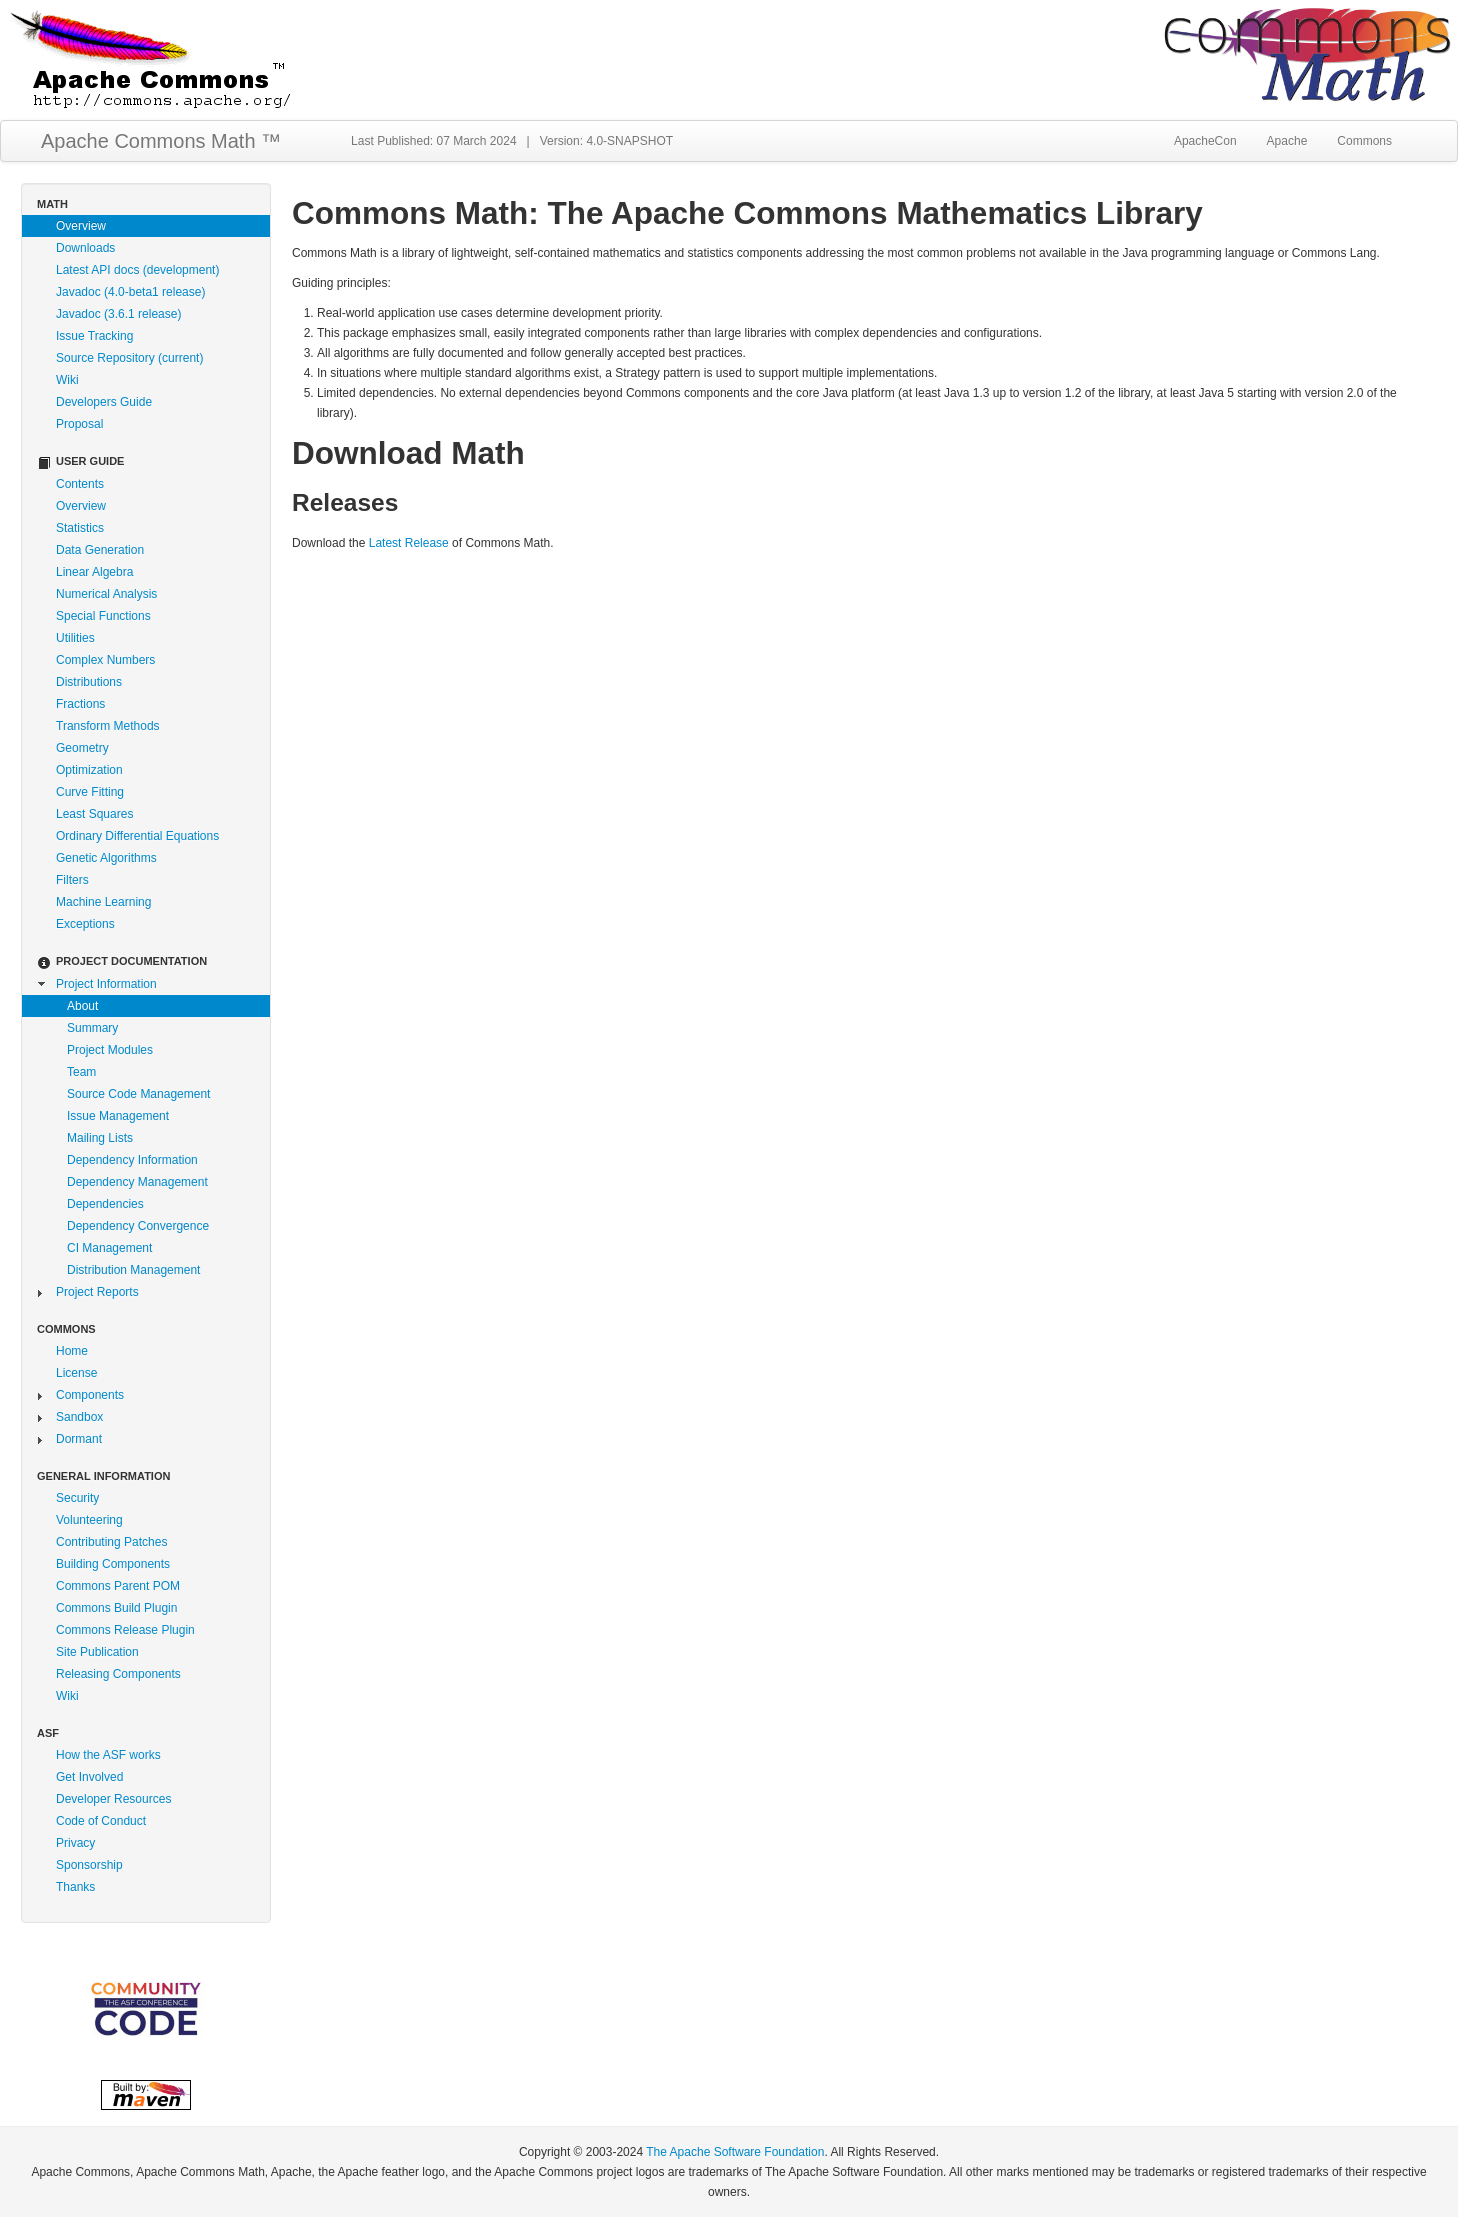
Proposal (79, 424)
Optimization (89, 770)
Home (72, 1351)
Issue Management (118, 1116)
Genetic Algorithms (106, 858)
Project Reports (97, 1292)
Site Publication (97, 1652)
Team (81, 1072)
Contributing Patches (111, 1542)
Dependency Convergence (138, 1226)
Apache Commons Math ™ (161, 141)
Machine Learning (103, 902)
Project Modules (110, 1050)
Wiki (67, 380)
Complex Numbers (105, 660)
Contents (80, 484)
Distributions (89, 682)
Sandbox (79, 1417)
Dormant (79, 1439)
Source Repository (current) (129, 358)
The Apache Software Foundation (735, 2152)
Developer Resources (113, 1799)
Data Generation (100, 550)
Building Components (113, 1564)
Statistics (80, 528)
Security (77, 1498)
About (82, 1006)
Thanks (75, 1887)
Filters (72, 880)
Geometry (82, 748)
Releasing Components (118, 1674)
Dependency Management (137, 1182)
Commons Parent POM (118, 1586)
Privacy (75, 1843)
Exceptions (85, 924)
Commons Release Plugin (125, 1630)
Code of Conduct (101, 1821)
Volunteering (89, 1520)
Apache (1287, 141)
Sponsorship (89, 1865)
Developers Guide (104, 402)
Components (90, 1395)
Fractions (80, 704)
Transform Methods (108, 726)
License (76, 1373)
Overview (81, 226)
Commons (1364, 141)
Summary (92, 1028)
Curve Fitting (90, 792)
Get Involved (89, 1777)
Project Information (106, 984)
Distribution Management (133, 1270)
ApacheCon (1205, 141)
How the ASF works (108, 1755)
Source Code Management (138, 1094)
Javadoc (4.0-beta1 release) (130, 292)
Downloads (85, 248)
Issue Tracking (94, 336)
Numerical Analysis (106, 594)
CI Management (109, 1248)
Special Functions (103, 616)
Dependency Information (132, 1160)
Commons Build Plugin (116, 1608)
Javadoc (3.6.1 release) (118, 314)
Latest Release (409, 543)
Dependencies (105, 1204)
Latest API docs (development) (137, 270)
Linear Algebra (94, 572)
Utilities (75, 638)
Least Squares (94, 814)
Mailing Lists (100, 1138)
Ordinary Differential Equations (137, 836)
